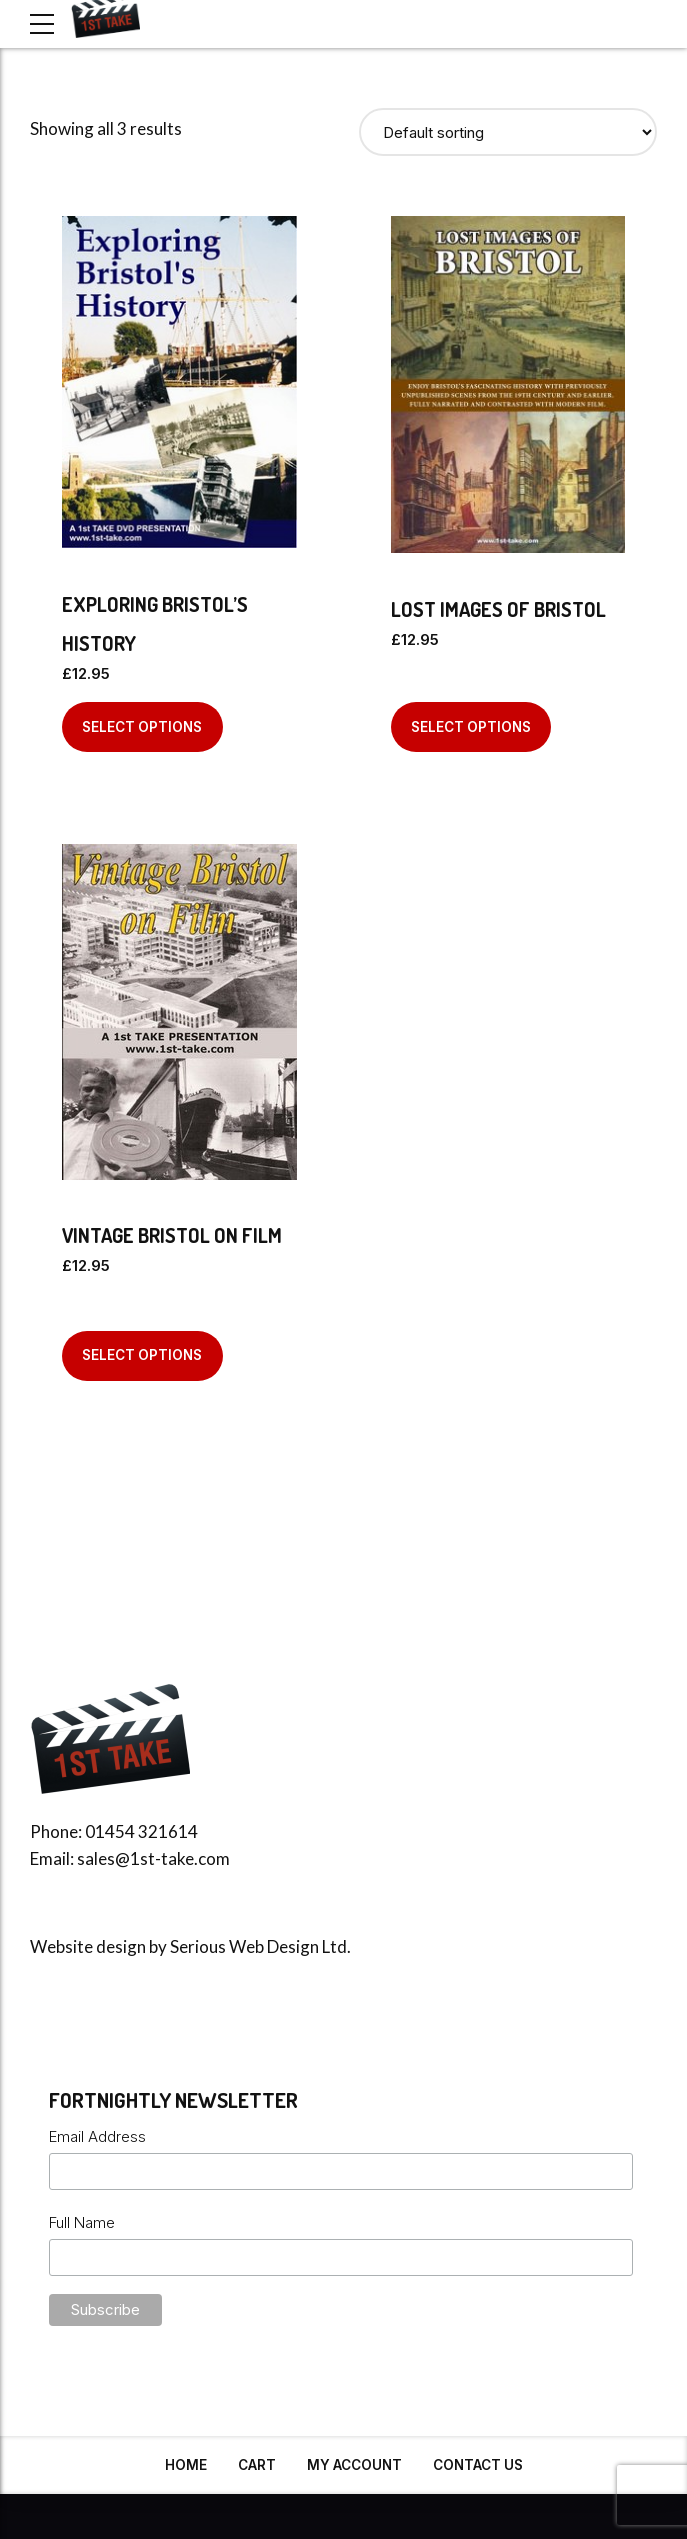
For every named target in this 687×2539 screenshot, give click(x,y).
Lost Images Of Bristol (498, 609)
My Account (354, 2465)
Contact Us (478, 2465)
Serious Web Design (244, 1946)
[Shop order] (508, 132)
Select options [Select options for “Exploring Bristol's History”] (142, 727)
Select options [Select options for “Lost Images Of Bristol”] (471, 727)
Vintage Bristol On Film (172, 1235)
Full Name (82, 2222)
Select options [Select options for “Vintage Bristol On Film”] (142, 1355)
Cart (257, 2465)
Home (186, 2465)
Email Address (97, 2136)
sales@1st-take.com (153, 1858)
